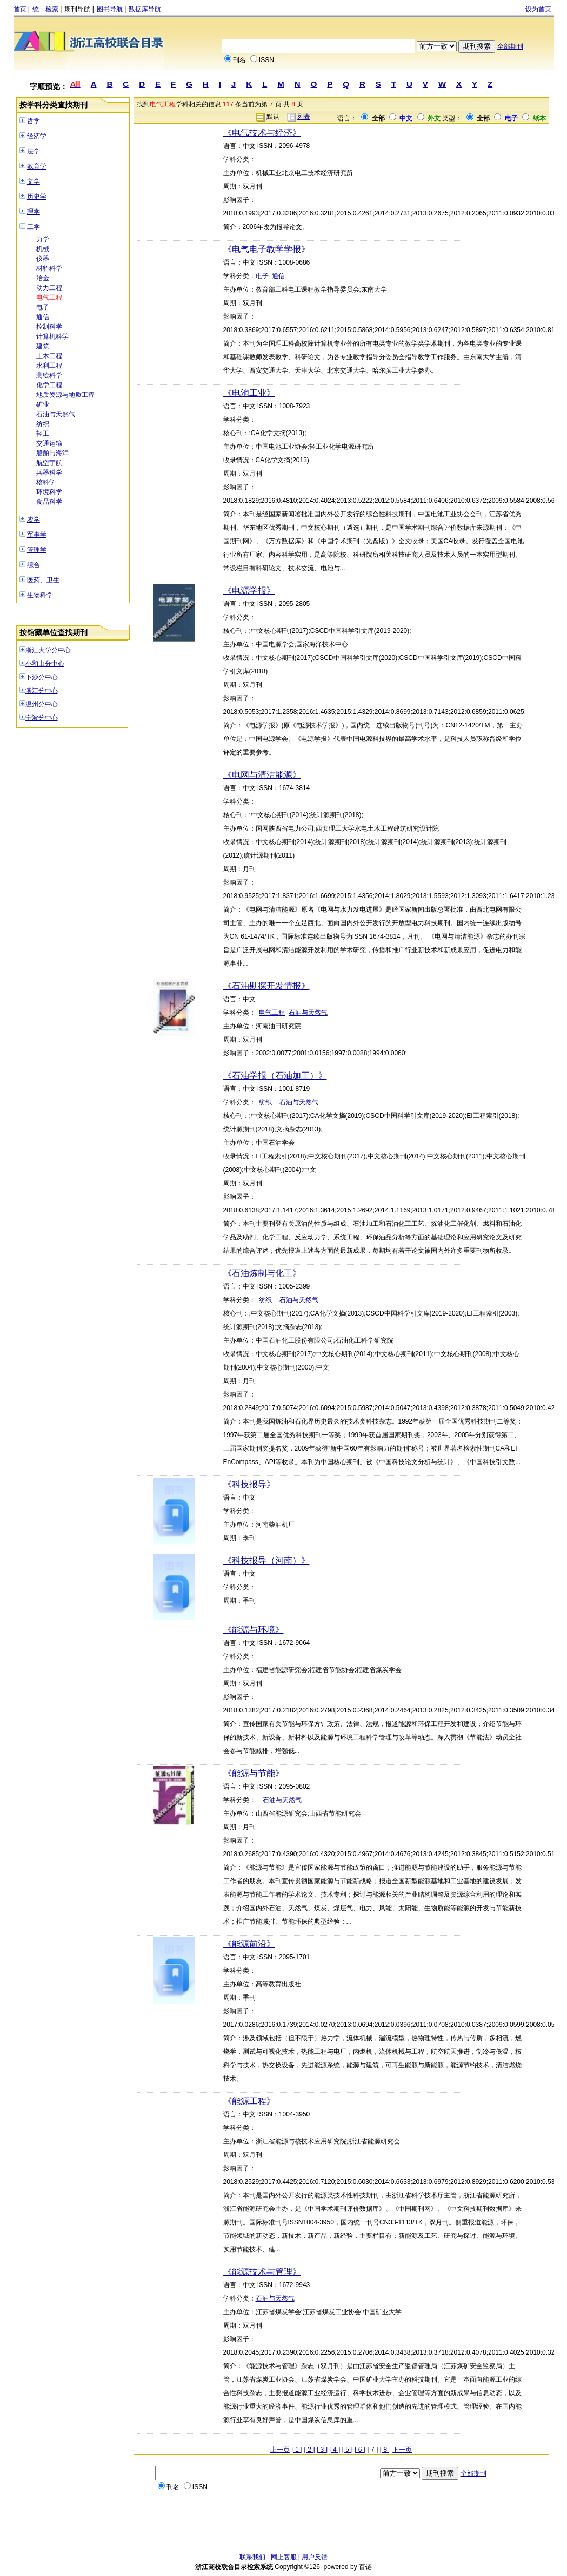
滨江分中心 (41, 690)
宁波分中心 (41, 717)
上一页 (280, 2449)
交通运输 (49, 443)
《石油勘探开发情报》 (266, 985)
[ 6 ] (360, 2449)
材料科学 (49, 268)
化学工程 (49, 385)
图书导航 (110, 9)
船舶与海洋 (52, 453)
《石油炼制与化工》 (262, 1273)
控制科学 (49, 327)
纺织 (42, 424)
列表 (303, 116)
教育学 (36, 166)
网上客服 (284, 2557)
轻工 (42, 433)
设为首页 (538, 9)
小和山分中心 (44, 663)
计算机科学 (52, 336)
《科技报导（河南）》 (266, 1560)
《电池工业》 (249, 392)
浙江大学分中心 (48, 650)
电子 (42, 307)
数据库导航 (145, 9)
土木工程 (49, 356)
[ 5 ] (347, 2449)
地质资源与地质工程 (65, 395)
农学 (33, 519)
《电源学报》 (249, 590)
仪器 (42, 258)
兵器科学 (49, 472)
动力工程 (49, 288)
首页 (20, 9)
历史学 (36, 196)
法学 (33, 151)
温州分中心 (41, 704)
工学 (33, 227)
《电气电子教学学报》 (266, 249)
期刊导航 (77, 9)
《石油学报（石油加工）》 (275, 1075)
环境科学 (49, 492)
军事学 (36, 534)
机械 (42, 249)
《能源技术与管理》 (262, 2271)
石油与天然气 (55, 414)
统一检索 (45, 9)
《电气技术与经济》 (262, 132)
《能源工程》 (249, 2101)
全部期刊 (510, 46)
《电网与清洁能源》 (262, 774)
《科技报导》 (249, 1484)
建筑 (42, 346)
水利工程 (49, 365)
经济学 (36, 136)
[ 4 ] (334, 2449)
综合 (33, 565)
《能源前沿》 (249, 1943)
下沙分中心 (41, 677)
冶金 (42, 278)
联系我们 (252, 2557)
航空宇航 (49, 463)
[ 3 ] (322, 2449)
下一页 (402, 2449)
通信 (42, 317)
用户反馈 (315, 2557)
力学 (42, 239)
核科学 (46, 482)
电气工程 (49, 297)
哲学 (33, 121)
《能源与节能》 (253, 1773)
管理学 (36, 550)
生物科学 (40, 595)
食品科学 (49, 501)
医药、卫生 (43, 580)
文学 (33, 181)
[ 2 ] (309, 2449)
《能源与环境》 (253, 1629)
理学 (33, 211)
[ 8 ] (385, 2449)
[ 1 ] (296, 2449)
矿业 (42, 404)
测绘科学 (49, 375)
